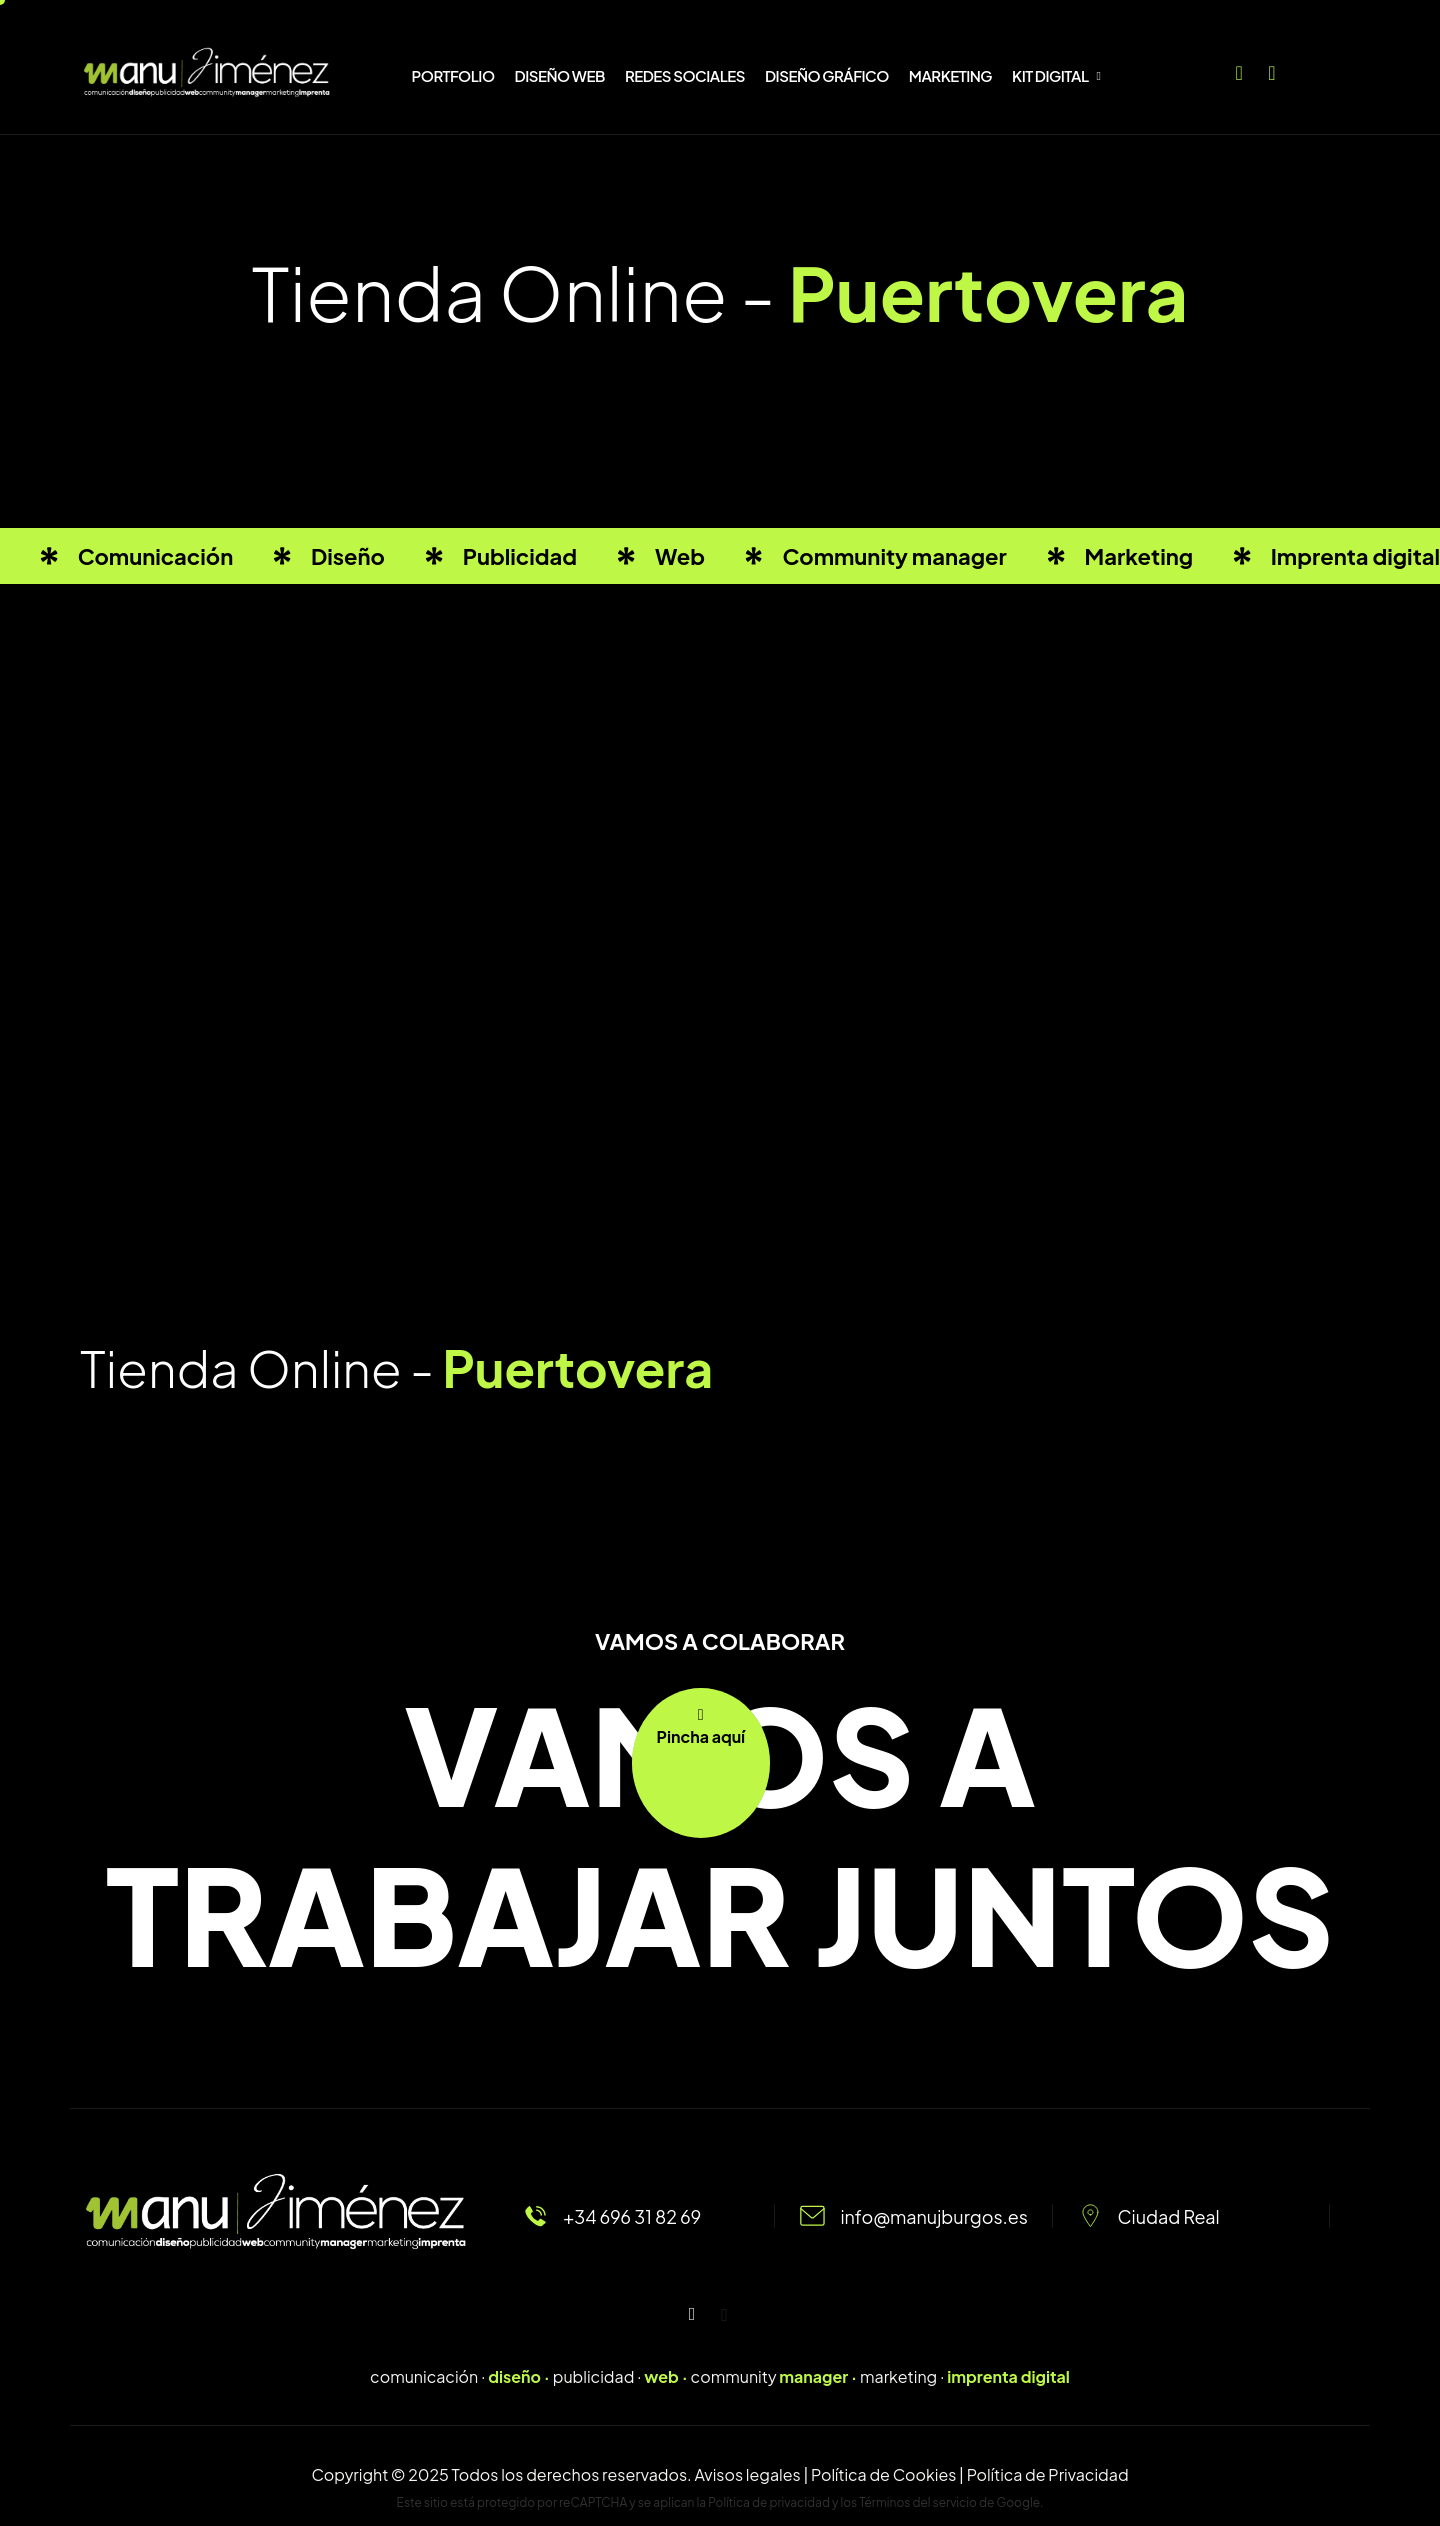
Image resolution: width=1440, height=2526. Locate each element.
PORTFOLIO (453, 75)
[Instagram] (1272, 68)
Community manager (894, 556)
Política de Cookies (883, 2474)
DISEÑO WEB (560, 75)
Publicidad (520, 556)
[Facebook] (1239, 68)
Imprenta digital (1355, 556)
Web (680, 556)
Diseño (348, 556)
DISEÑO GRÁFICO (827, 75)
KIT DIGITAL (1056, 75)
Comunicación (156, 556)
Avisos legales (747, 2474)
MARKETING (950, 75)
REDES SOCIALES (685, 75)
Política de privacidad (769, 2502)
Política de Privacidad (1048, 2474)
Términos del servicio (918, 2502)
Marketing (1139, 556)
